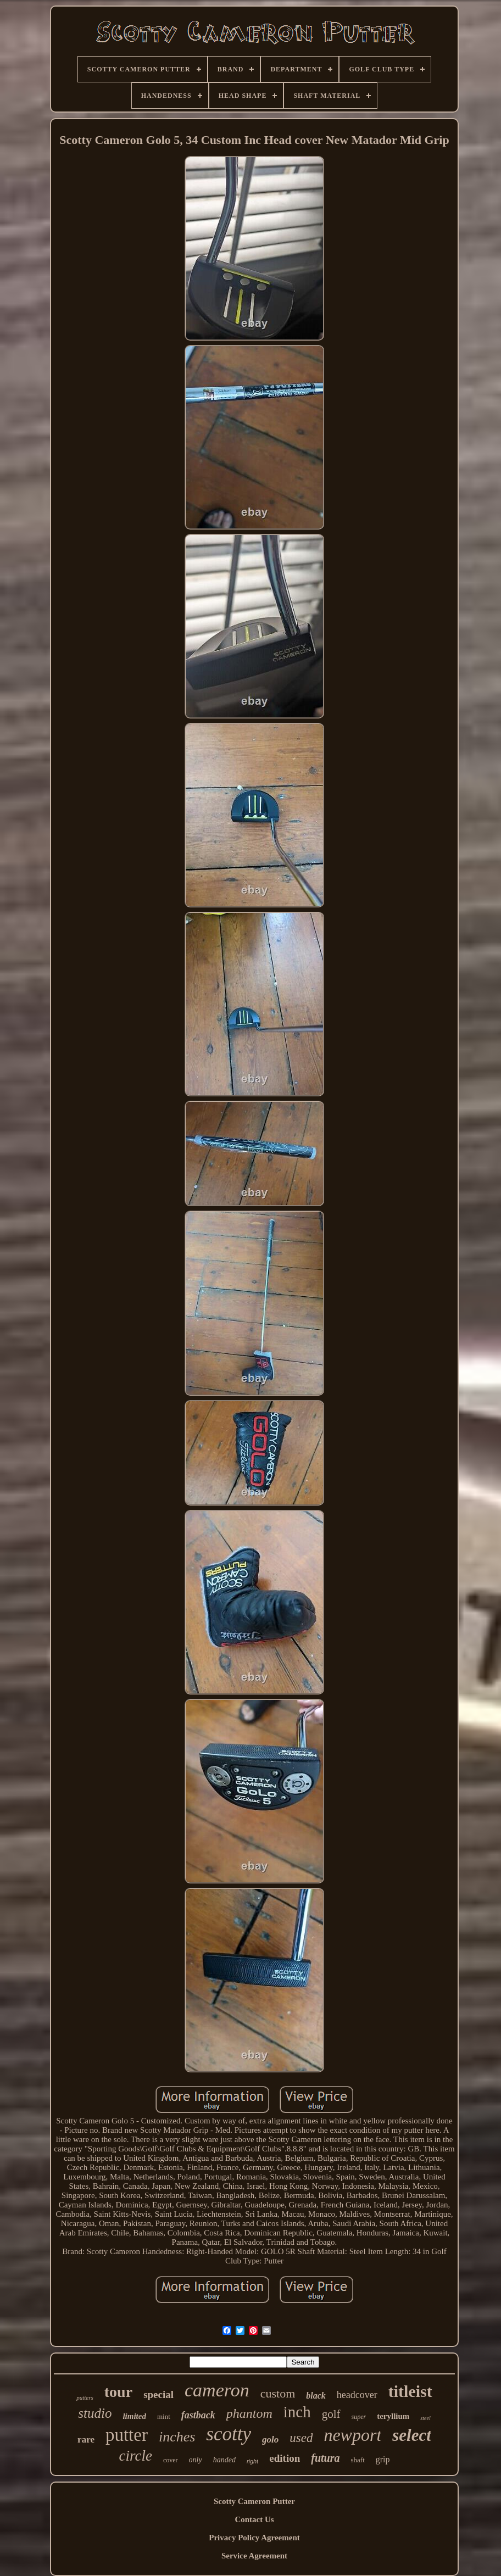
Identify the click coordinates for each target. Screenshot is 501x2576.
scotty (228, 2434)
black (316, 2395)
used (301, 2438)
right (252, 2461)
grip (383, 2459)
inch (297, 2412)
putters (84, 2397)
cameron (217, 2390)
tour (118, 2391)
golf (331, 2414)
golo (270, 2439)
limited (134, 2416)
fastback (198, 2415)
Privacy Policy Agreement (254, 2537)
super (359, 2417)
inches (177, 2437)
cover (170, 2460)
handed (224, 2460)
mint (163, 2416)
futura (325, 2458)
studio (95, 2413)
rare (85, 2439)
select (411, 2435)
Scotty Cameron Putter (254, 2501)
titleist (410, 2391)
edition (284, 2458)
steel (425, 2418)
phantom (249, 2413)
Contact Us (254, 2519)
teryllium (393, 2416)
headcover (357, 2394)
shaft (358, 2460)
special (158, 2394)
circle (135, 2455)
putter (126, 2435)
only (195, 2460)
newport (352, 2435)
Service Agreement (254, 2555)
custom (278, 2393)
